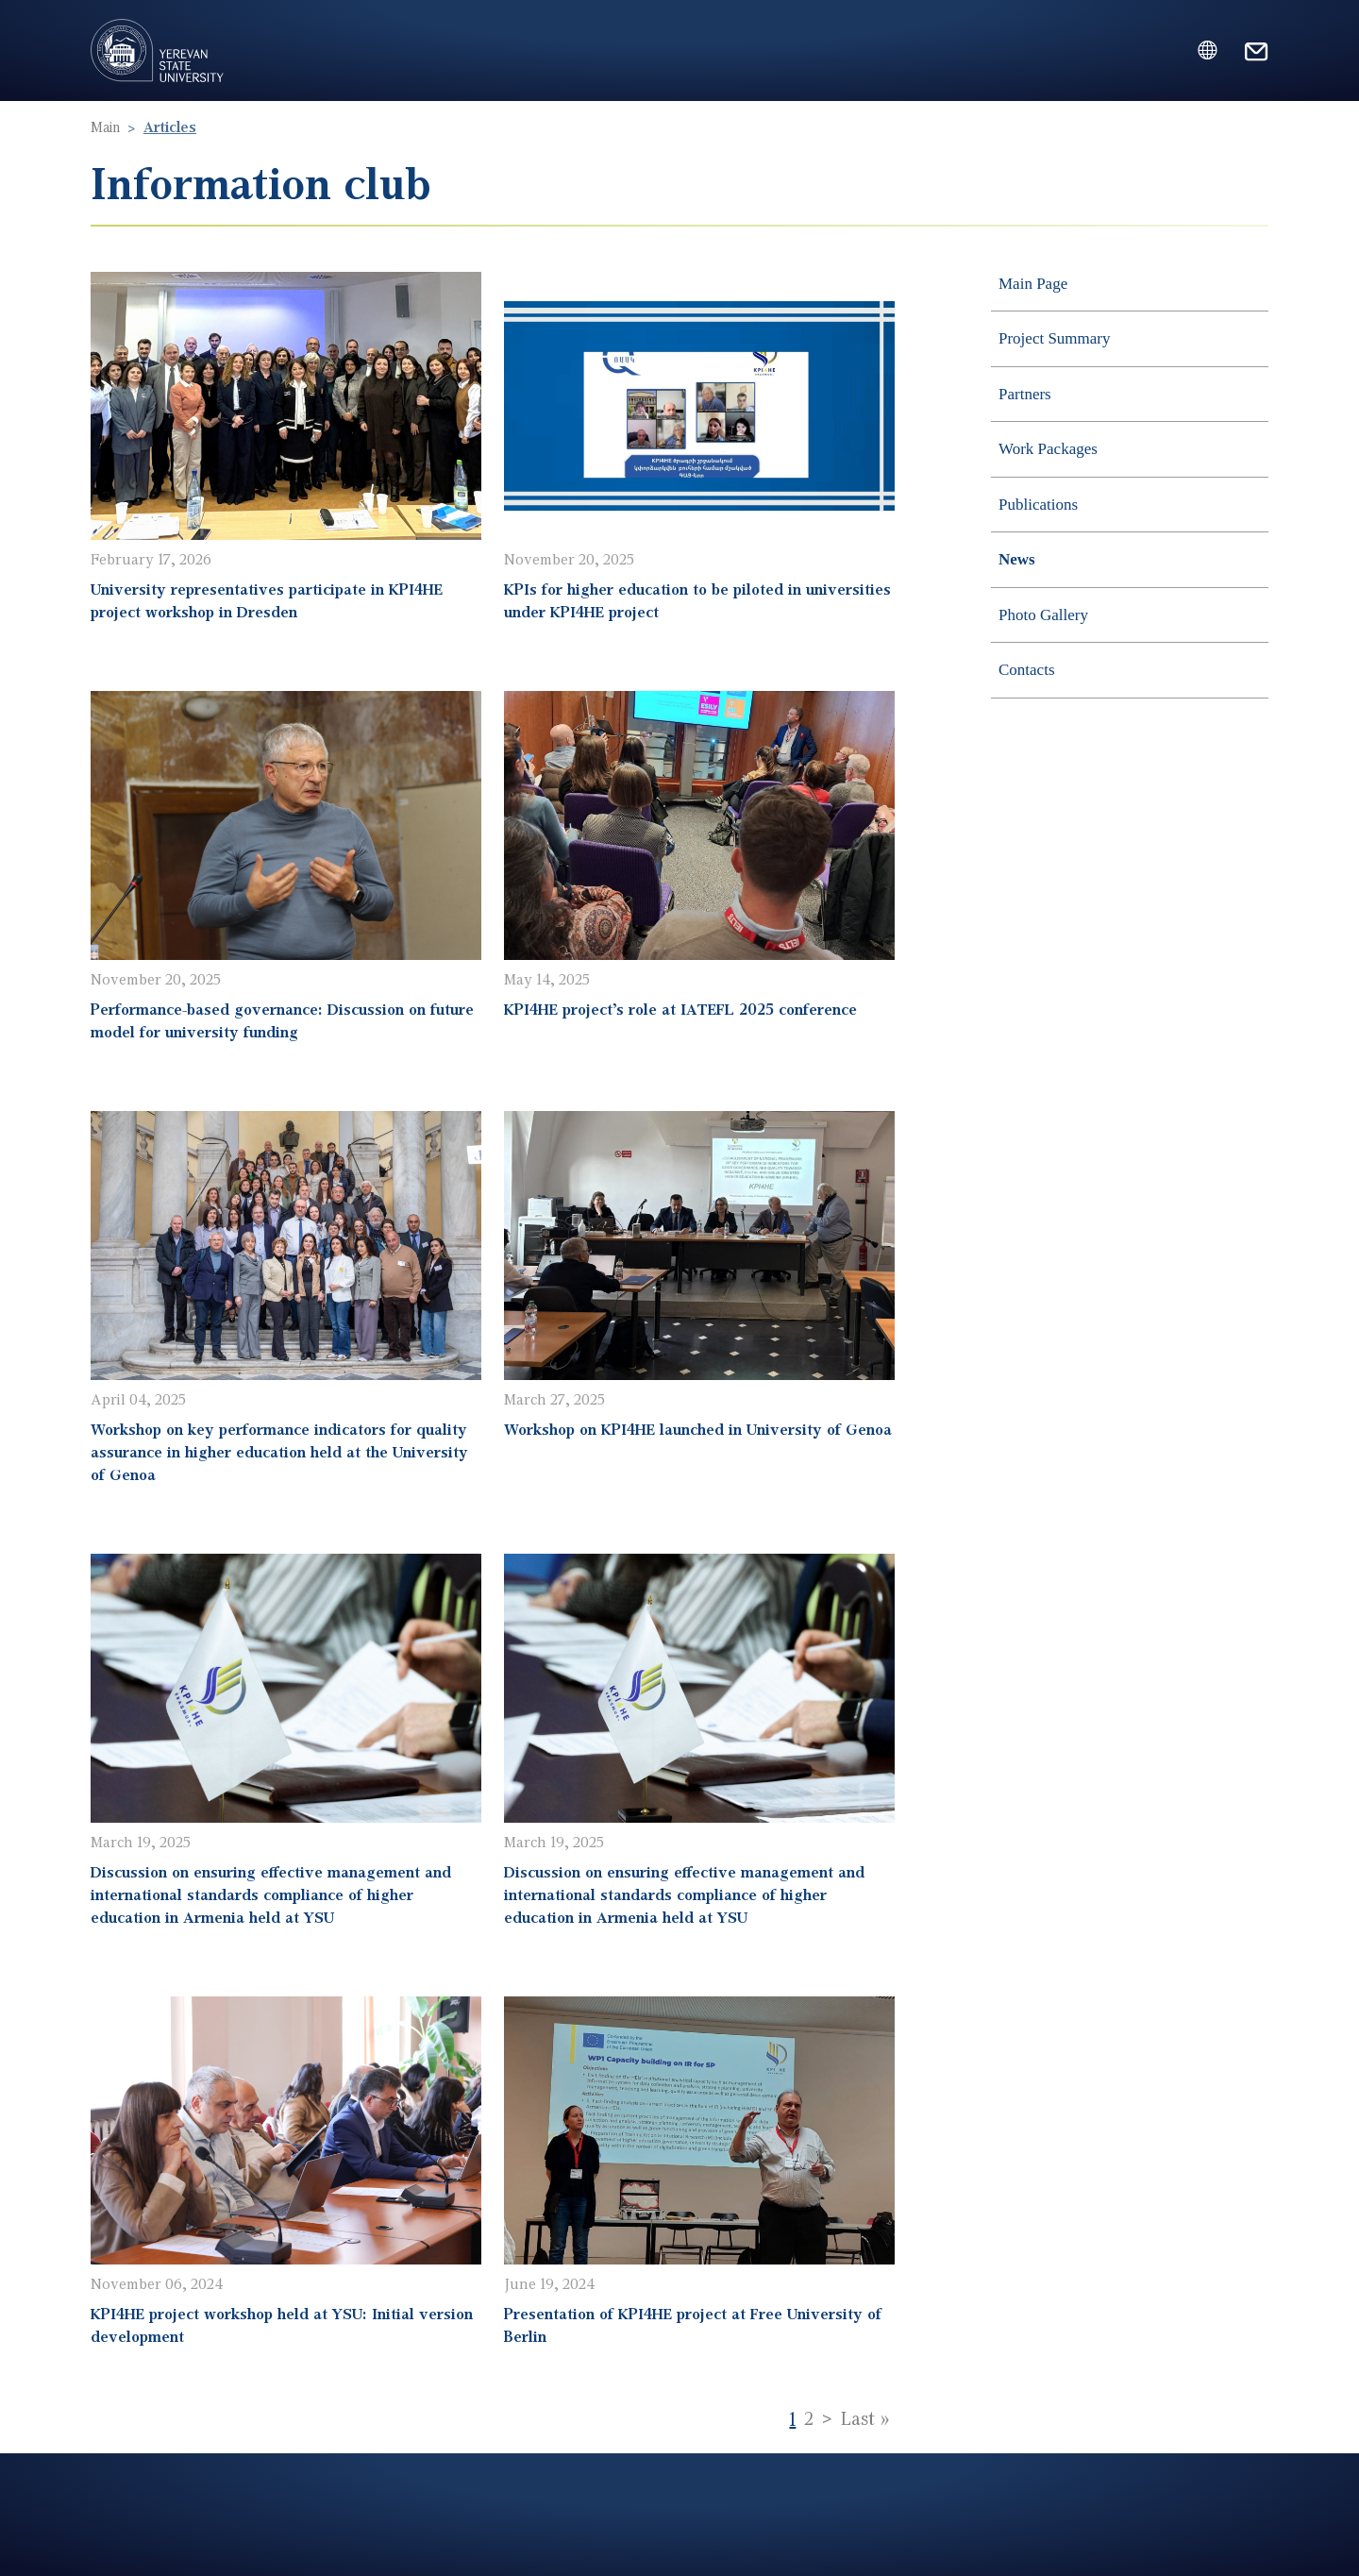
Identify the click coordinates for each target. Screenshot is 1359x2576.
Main (105, 126)
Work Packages (1048, 449)
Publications (1038, 505)
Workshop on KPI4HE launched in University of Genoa (698, 1429)
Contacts (1026, 670)
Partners (1024, 394)
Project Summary (1054, 338)
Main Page (1032, 284)
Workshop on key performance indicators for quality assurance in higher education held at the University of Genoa (279, 1451)
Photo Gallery (1043, 615)
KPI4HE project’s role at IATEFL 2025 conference (680, 1009)
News (1016, 559)
